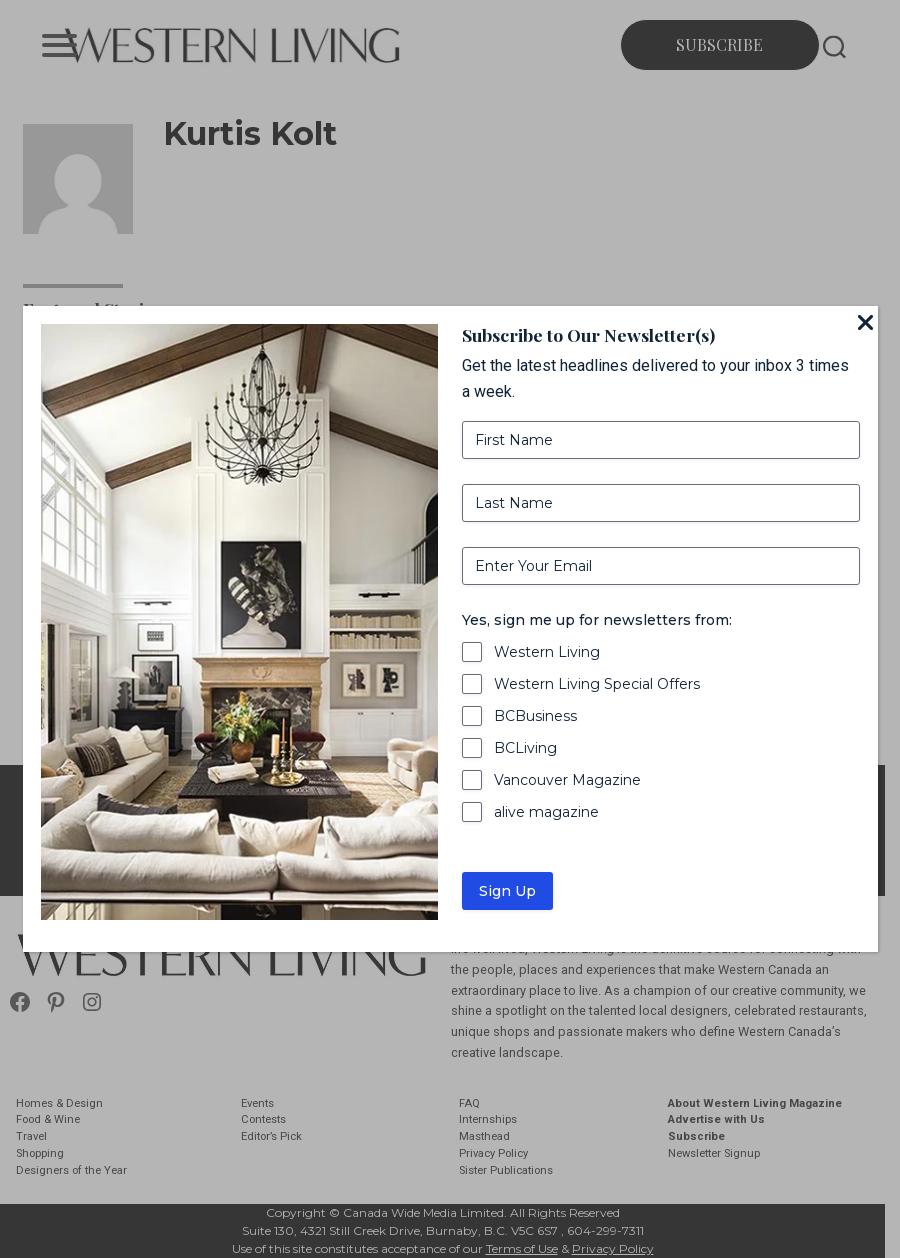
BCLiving (525, 748)
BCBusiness (535, 716)
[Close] (866, 324)
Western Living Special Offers (597, 684)
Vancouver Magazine (567, 780)
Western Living (547, 652)
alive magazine (546, 812)
